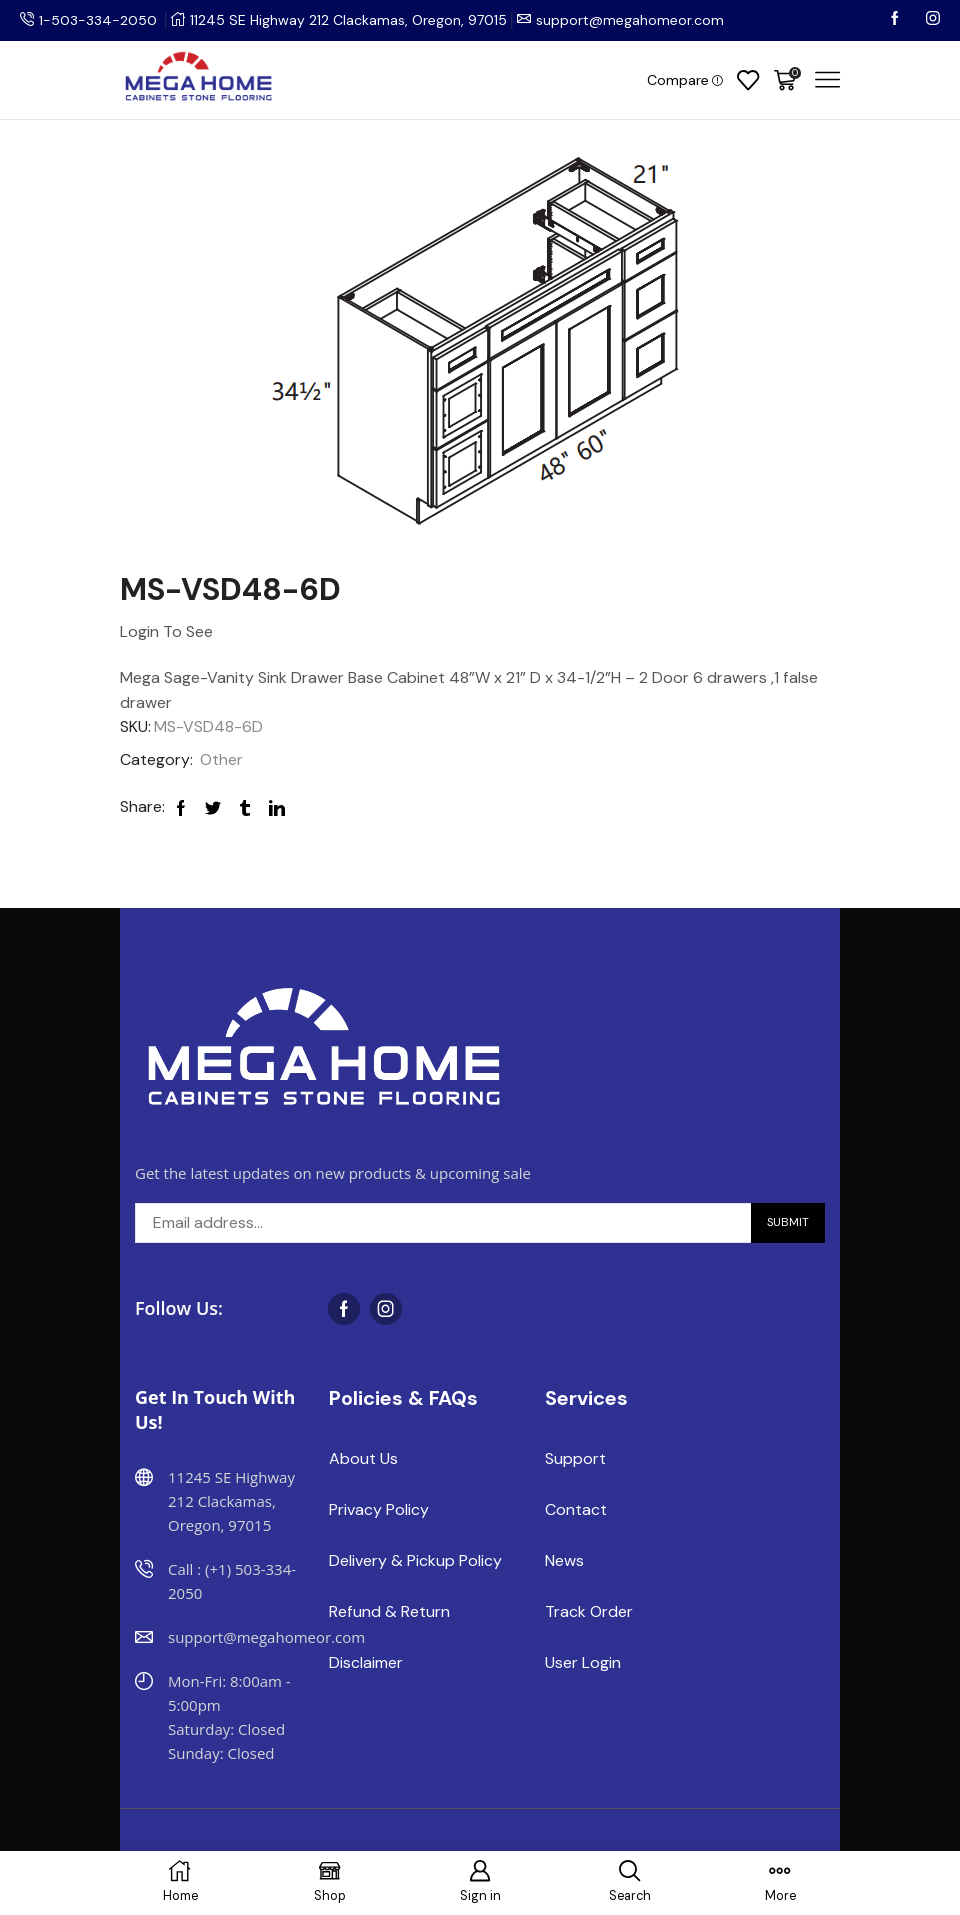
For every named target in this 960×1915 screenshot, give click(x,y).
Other (221, 759)
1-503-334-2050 (98, 20)
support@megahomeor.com (630, 20)
